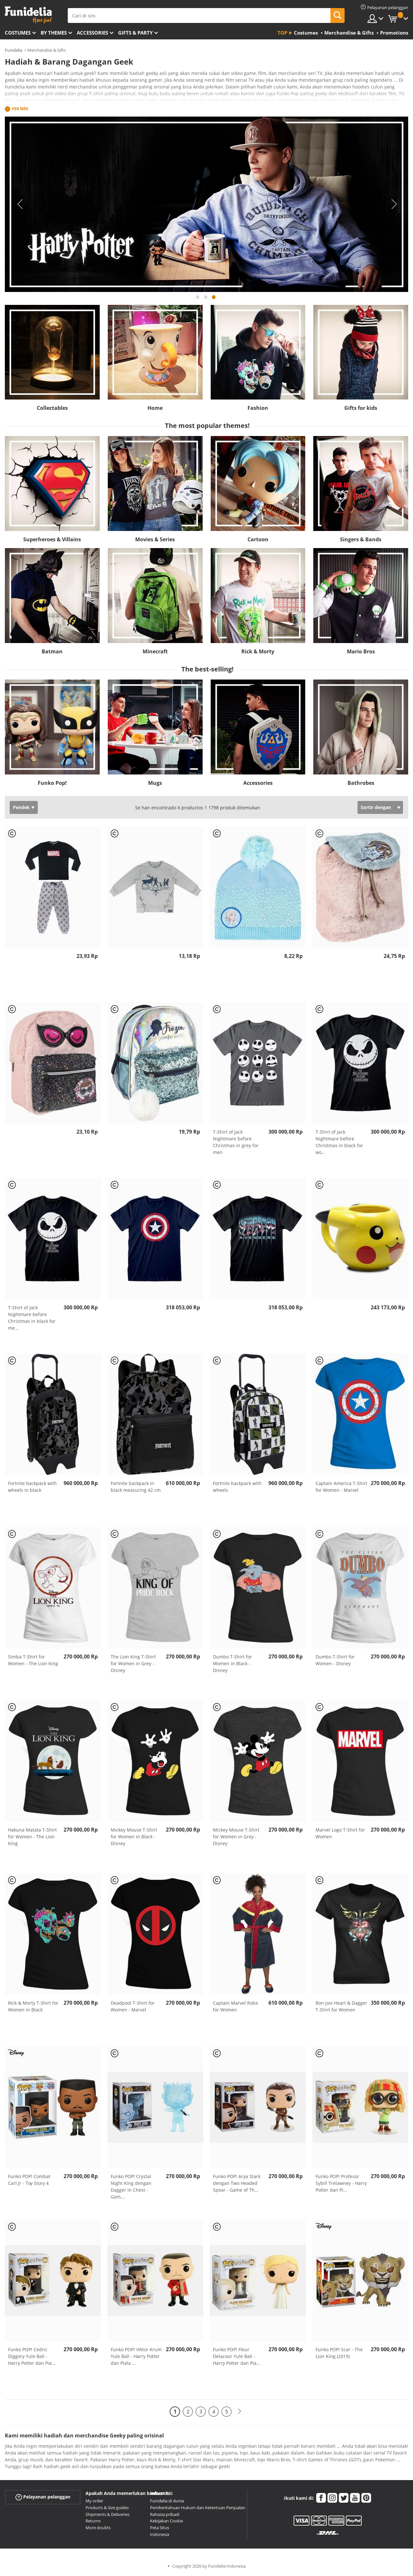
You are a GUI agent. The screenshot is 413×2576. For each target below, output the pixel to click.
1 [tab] (198, 300)
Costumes (18, 32)
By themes (54, 32)
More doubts (98, 2527)
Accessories (92, 32)
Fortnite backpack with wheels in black (32, 1486)
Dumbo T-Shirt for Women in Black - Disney (232, 1663)
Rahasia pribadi (164, 2514)
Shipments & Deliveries (107, 2514)
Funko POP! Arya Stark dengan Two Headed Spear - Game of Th (236, 2183)
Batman (52, 651)
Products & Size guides (107, 2507)
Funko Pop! (52, 782)
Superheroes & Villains (52, 539)
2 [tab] (206, 300)
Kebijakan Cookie (166, 2521)
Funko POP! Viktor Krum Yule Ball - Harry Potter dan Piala (136, 2356)
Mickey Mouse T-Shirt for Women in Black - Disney (134, 1836)
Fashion (257, 407)
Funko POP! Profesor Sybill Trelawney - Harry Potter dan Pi (341, 2183)
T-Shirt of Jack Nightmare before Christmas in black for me (31, 1317)
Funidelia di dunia (167, 2501)
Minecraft (155, 651)
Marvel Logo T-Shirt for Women (340, 1833)
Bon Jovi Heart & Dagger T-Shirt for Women (341, 2006)
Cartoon (257, 539)
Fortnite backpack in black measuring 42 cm (136, 1486)
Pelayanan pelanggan (42, 2497)
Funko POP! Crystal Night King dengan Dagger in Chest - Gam (131, 2186)
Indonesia (159, 2534)
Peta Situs (159, 2527)
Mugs (155, 782)
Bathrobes (361, 782)
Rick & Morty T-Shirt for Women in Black (33, 2006)
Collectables (52, 407)
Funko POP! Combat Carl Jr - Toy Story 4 (29, 2179)
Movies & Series (155, 539)
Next (393, 204)
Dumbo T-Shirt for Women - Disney (335, 1660)
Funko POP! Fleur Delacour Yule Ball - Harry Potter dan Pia (236, 2356)
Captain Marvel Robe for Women (235, 2006)
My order (94, 2501)
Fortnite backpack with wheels (237, 1486)
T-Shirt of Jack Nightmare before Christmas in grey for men (235, 1142)
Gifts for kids (360, 407)
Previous (19, 204)
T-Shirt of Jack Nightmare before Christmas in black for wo (339, 1142)
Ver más (20, 108)
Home (155, 407)
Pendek (21, 807)
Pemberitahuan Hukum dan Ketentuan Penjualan (197, 2507)
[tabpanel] (206, 204)
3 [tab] (214, 300)
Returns (93, 2521)
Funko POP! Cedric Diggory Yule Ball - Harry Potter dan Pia (31, 2356)
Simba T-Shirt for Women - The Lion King (33, 1660)
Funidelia (13, 50)
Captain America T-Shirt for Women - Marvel (341, 1486)
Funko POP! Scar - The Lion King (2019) (339, 2352)
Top (282, 32)
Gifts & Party (135, 32)
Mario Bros (361, 651)
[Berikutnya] (239, 2411)
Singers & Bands (360, 539)
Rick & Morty (257, 651)
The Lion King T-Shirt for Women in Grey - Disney (133, 1663)
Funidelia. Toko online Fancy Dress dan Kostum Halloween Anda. (28, 15)
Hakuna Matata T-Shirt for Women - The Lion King (32, 1836)
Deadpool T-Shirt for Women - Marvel (133, 2006)
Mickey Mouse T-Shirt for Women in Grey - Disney (236, 1836)
